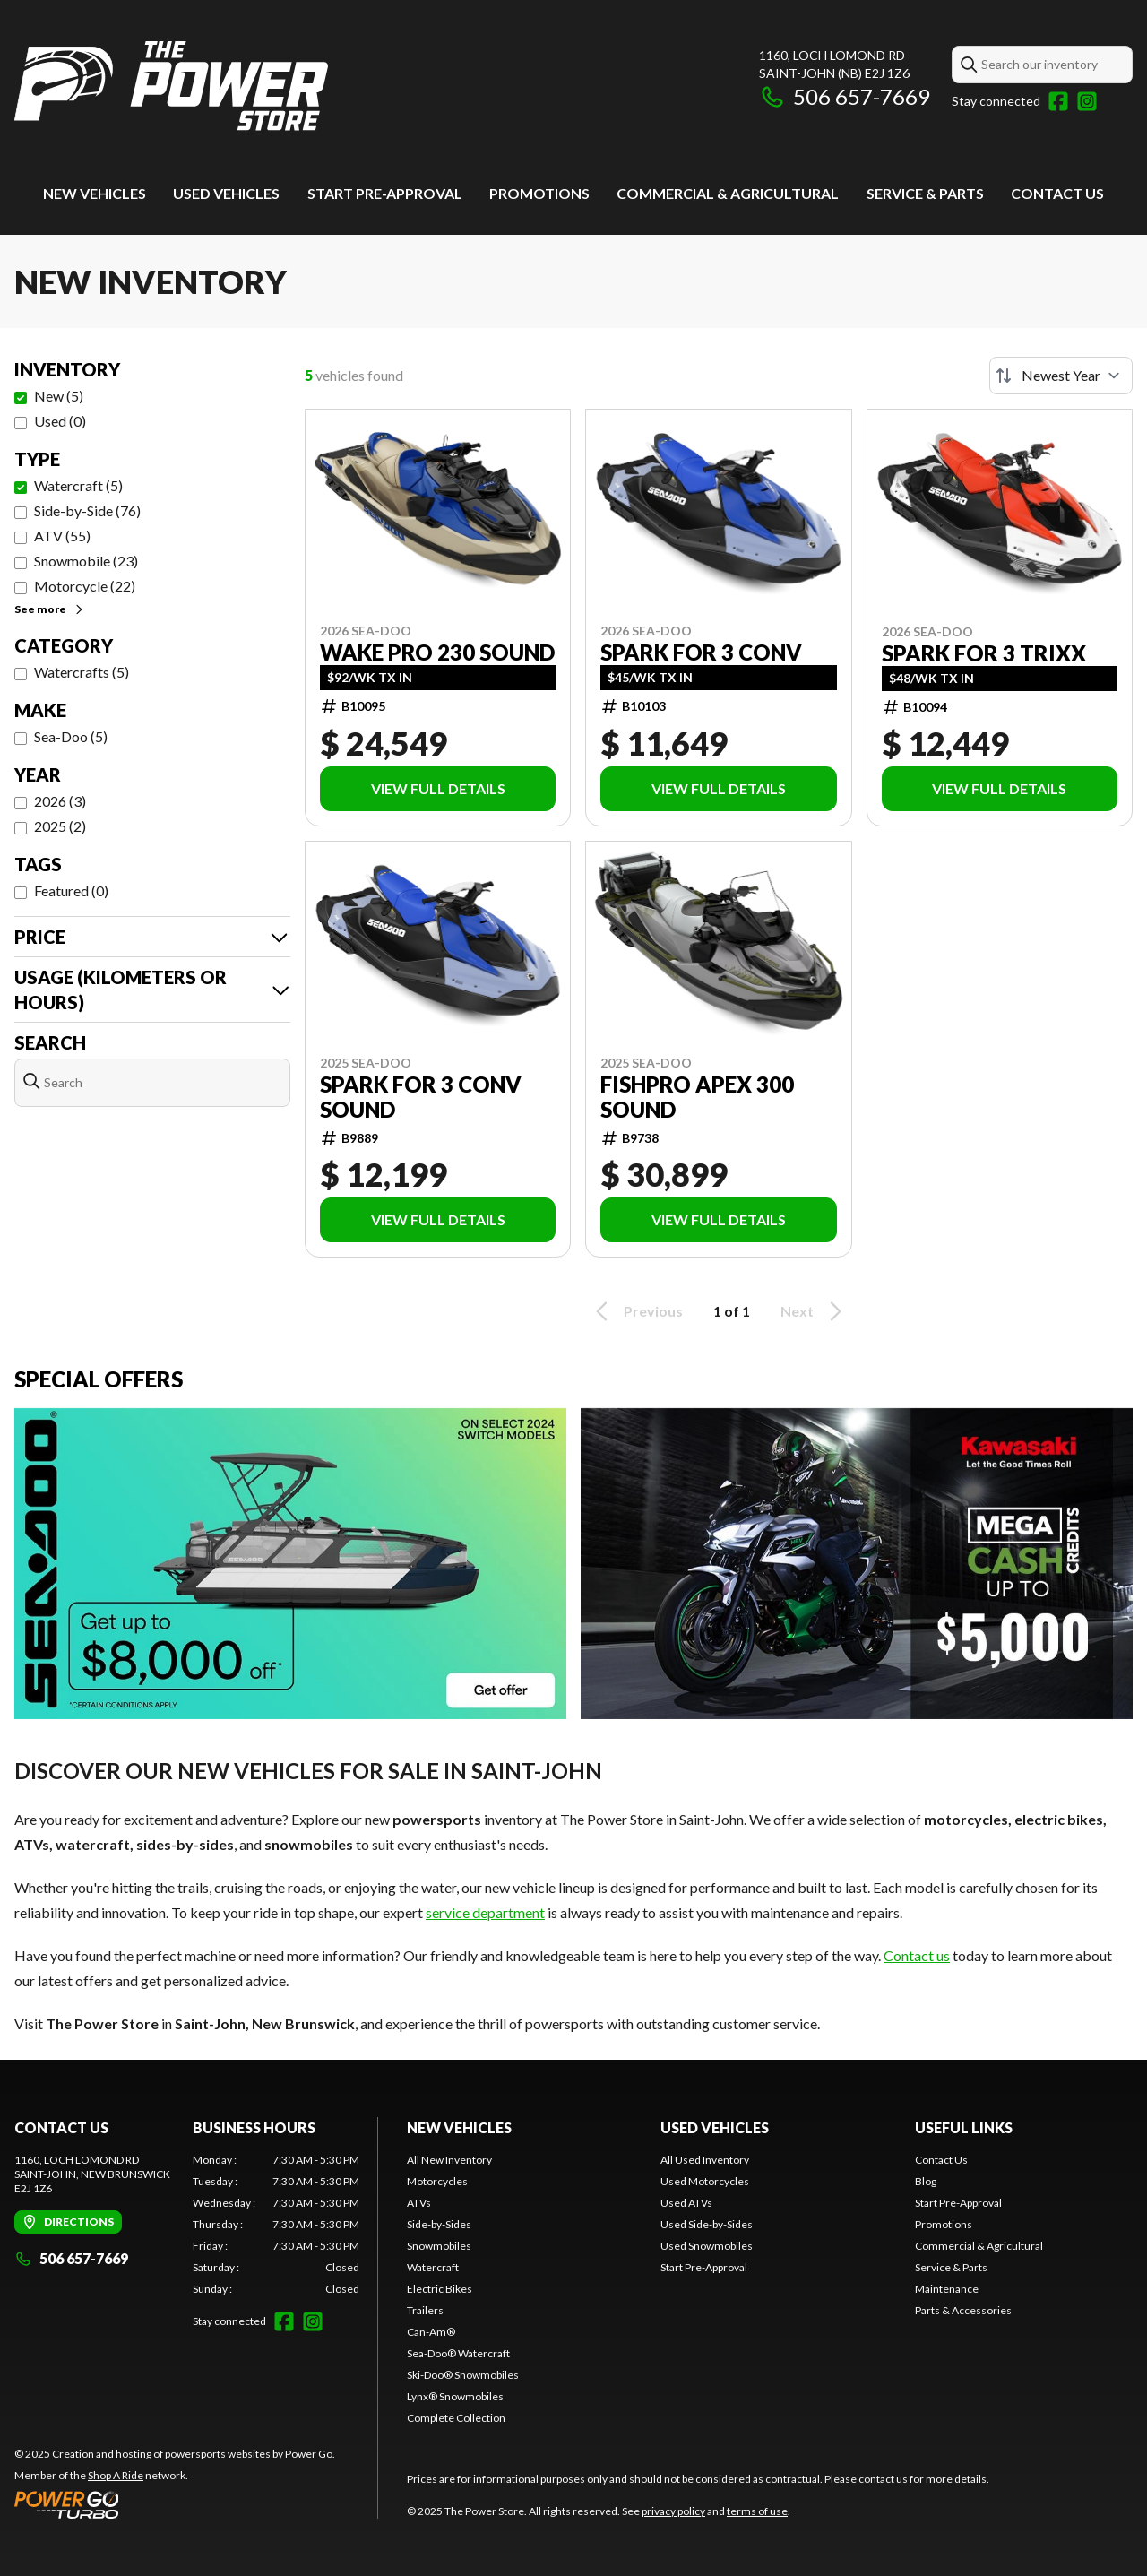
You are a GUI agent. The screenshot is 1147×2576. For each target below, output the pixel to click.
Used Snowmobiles (706, 2245)
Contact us (917, 1955)
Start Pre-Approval (384, 193)
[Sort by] (1061, 375)
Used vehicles (226, 193)
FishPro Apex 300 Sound (697, 1097)
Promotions (539, 193)
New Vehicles (94, 193)
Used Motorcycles (704, 2181)
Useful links (964, 2127)
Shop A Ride (115, 2475)
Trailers (425, 2310)
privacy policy (673, 2511)
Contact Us (1057, 193)
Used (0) (60, 420)
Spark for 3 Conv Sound (421, 1097)
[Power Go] (174, 2504)
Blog (925, 2181)
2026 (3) (60, 800)
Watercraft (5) (78, 485)
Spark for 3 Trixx (984, 653)
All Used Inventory (704, 2159)
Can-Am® (431, 2331)
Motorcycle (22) (84, 585)
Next (814, 1311)
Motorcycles (437, 2181)
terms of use (757, 2511)
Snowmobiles (439, 2245)
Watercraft (433, 2267)
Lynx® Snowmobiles (455, 2396)
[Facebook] (1058, 101)
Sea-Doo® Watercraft (458, 2353)
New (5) (58, 395)
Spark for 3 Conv (701, 652)
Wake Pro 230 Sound (437, 652)
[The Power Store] (171, 86)
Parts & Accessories (963, 2310)
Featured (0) (71, 890)
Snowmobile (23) (86, 560)
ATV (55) (62, 535)
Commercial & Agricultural (728, 193)
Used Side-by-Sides (706, 2224)
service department (485, 1912)
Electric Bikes (439, 2288)
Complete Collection (456, 2418)
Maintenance (947, 2288)
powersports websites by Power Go (248, 2453)
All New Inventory (449, 2159)
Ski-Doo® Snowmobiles (463, 2375)
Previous (636, 1311)
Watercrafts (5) (81, 671)
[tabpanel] (276, 2224)
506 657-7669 (844, 96)
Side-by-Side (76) (87, 510)
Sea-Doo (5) (71, 736)
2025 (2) (60, 825)
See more (49, 609)
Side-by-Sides (439, 2224)
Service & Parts (925, 193)
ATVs (419, 2202)
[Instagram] (1087, 101)
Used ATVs (686, 2202)
